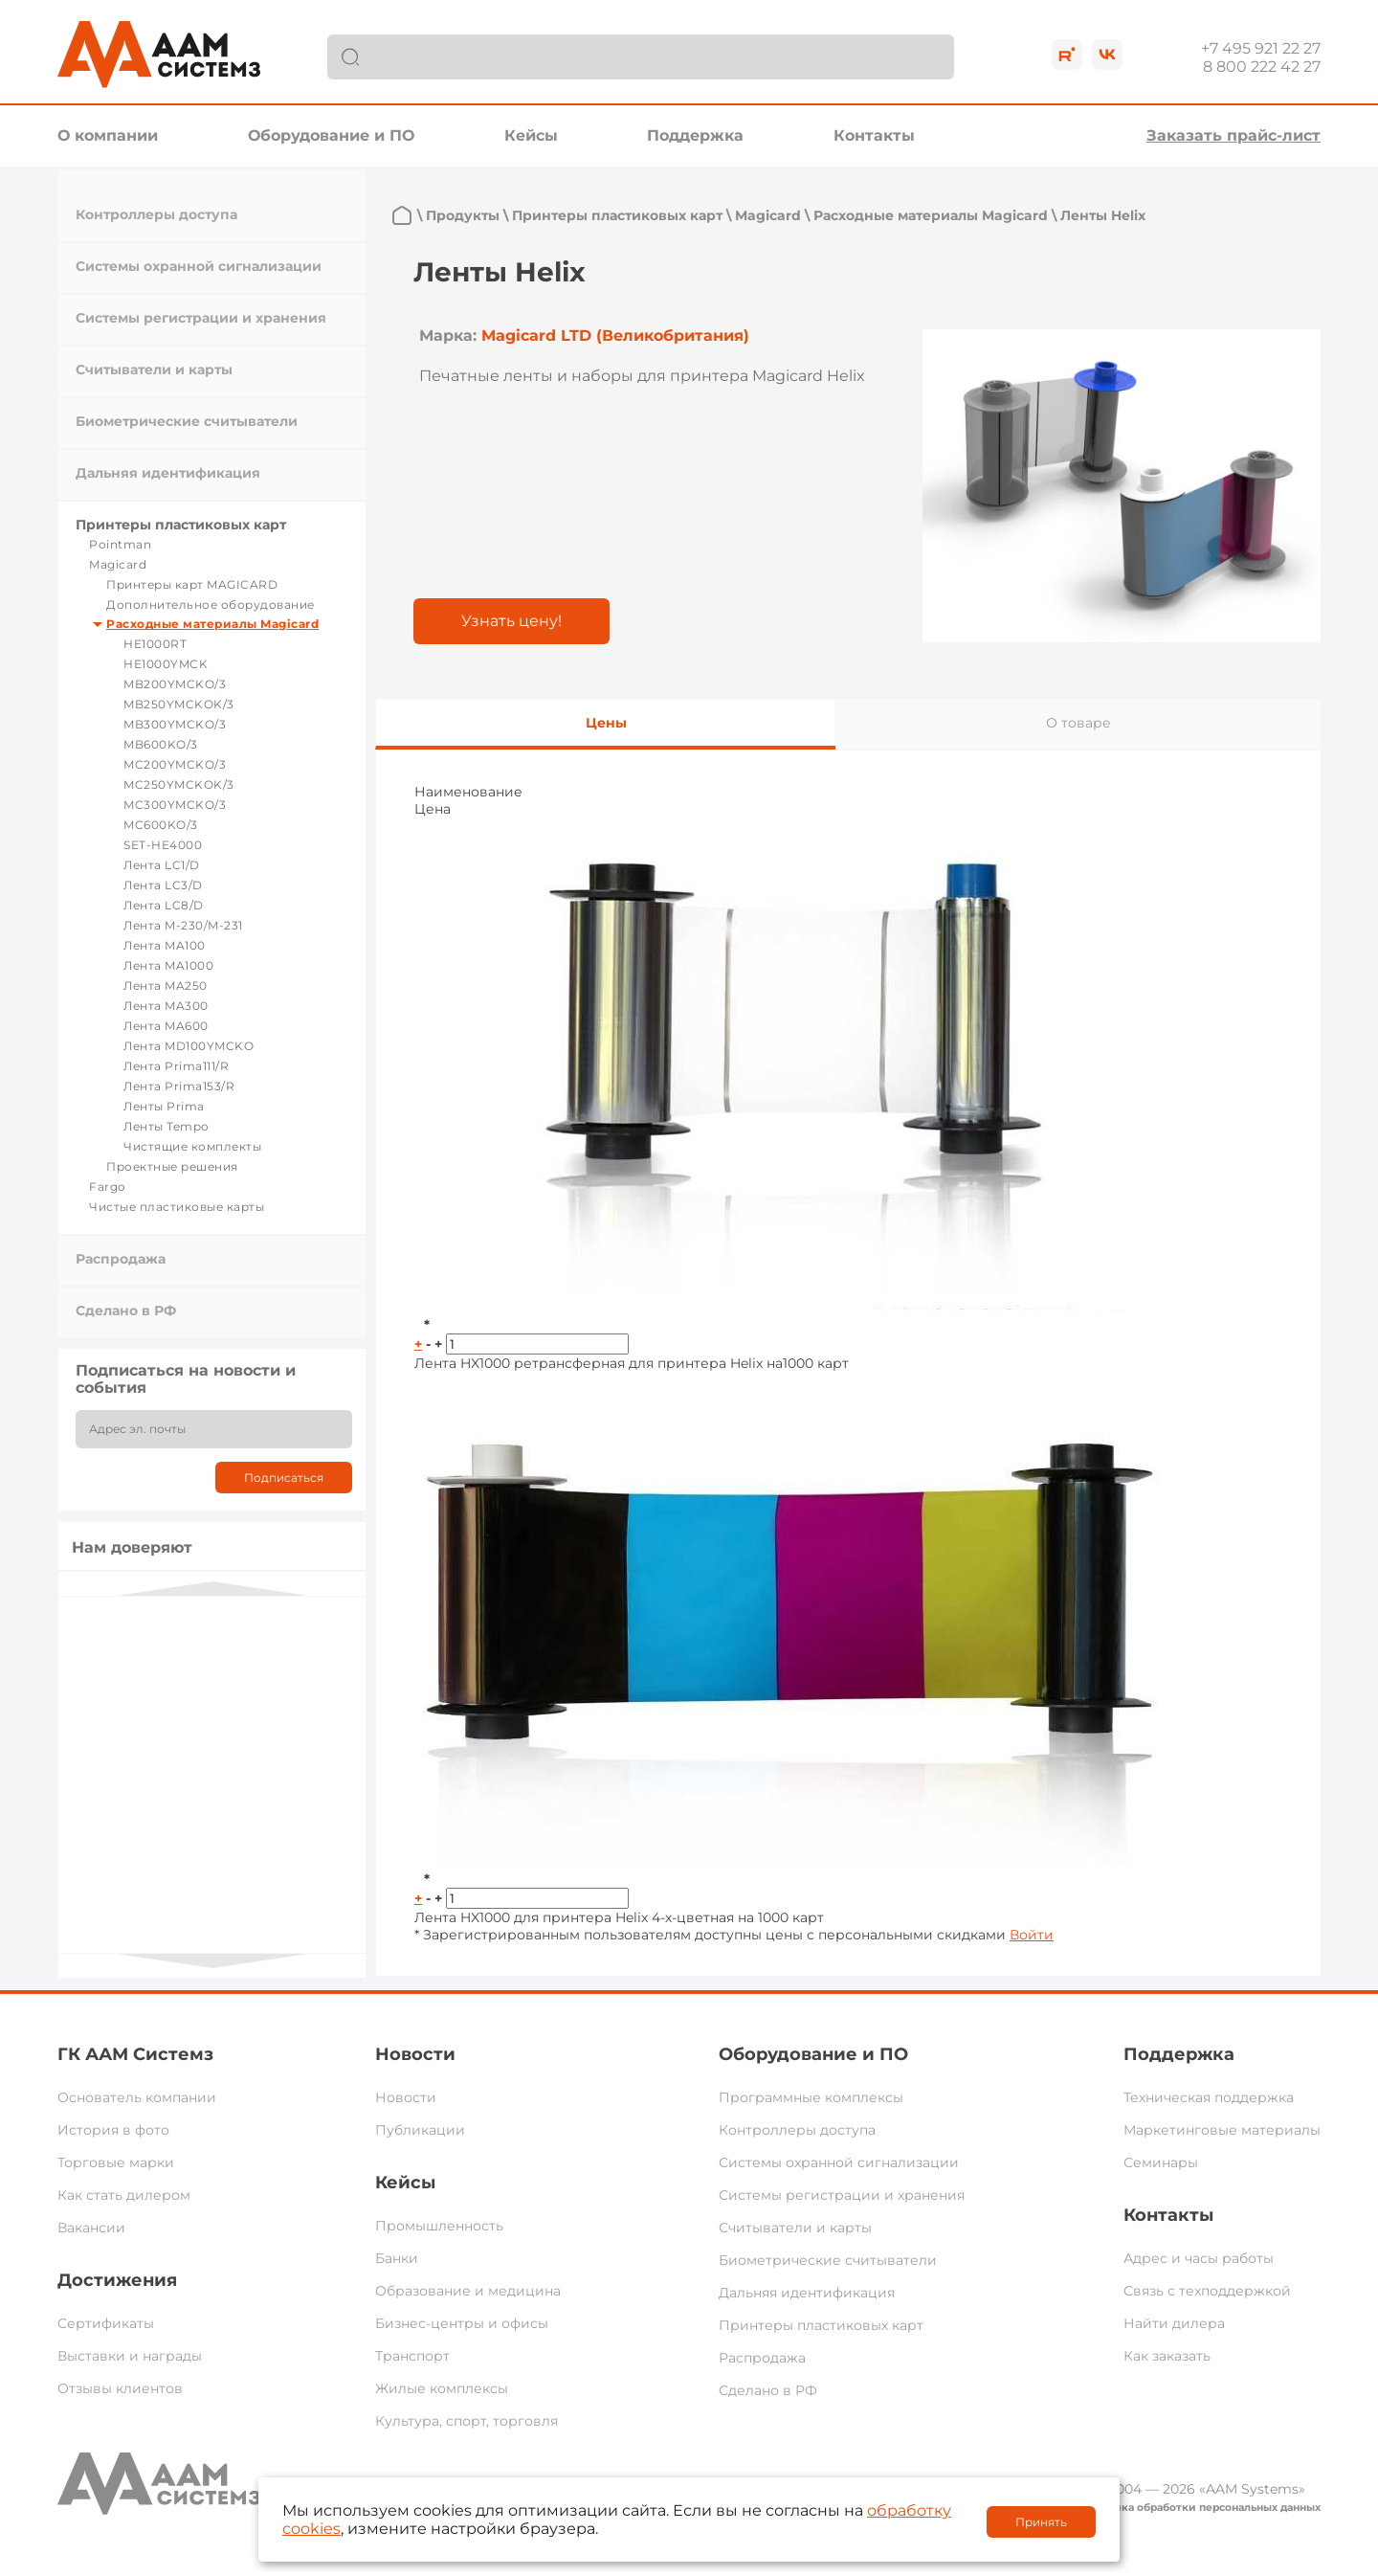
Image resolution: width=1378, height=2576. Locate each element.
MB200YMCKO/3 (174, 684)
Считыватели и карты (154, 369)
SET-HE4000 (162, 845)
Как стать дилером (123, 2195)
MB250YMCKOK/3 (178, 704)
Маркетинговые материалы (1222, 2130)
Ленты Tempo (166, 1126)
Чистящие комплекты (192, 1146)
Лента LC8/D (163, 905)
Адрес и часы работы (1198, 2258)
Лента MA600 (166, 1026)
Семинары (1160, 2162)
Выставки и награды (129, 2355)
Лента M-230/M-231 (183, 925)
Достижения (117, 2280)
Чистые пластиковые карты (176, 1206)
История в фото (113, 2130)
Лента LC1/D (161, 865)
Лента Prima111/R (176, 1066)
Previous (212, 1588)
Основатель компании (136, 2097)
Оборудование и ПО (331, 135)
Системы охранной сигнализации (199, 266)
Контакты (874, 135)
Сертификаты (105, 2323)
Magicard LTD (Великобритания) (615, 335)
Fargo (107, 1186)
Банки (396, 2258)
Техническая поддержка (1208, 2097)
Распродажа (121, 1258)
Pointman (120, 544)
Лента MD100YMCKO (188, 1046)
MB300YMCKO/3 (174, 724)
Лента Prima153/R (178, 1086)
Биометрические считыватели (187, 421)
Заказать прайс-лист (1233, 135)
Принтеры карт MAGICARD (192, 584)
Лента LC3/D (163, 885)
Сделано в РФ (126, 1310)
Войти (1032, 1934)
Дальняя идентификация (168, 473)
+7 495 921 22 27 (1261, 48)
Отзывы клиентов (120, 2388)
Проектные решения (172, 1166)
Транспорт (412, 2355)
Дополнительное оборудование (210, 604)
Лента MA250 (165, 985)
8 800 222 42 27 (1262, 66)
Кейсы (531, 135)
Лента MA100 (164, 945)
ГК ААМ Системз (135, 2054)
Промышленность (439, 2225)
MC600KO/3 (160, 825)
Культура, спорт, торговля (466, 2421)
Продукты (463, 215)
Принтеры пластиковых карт (181, 524)
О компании (107, 135)
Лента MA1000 (168, 965)
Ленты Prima (164, 1106)
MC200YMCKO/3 (174, 764)
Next (212, 1961)
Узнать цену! (511, 621)
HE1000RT (155, 644)
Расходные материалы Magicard (212, 623)
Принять (1041, 2522)
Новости (415, 2054)
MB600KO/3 (160, 744)
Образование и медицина (468, 2290)
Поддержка (695, 135)
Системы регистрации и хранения (201, 317)
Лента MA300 (166, 1005)
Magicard (117, 564)
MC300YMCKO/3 (174, 804)
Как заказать (1167, 2355)
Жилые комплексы (441, 2388)
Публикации (420, 2130)
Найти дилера (1174, 2323)
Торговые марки (115, 2162)
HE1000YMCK (165, 664)
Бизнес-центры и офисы (461, 2323)
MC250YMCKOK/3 (178, 784)
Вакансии (91, 2227)
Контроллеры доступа (156, 214)
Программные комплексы (811, 2097)
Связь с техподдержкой (1207, 2290)
